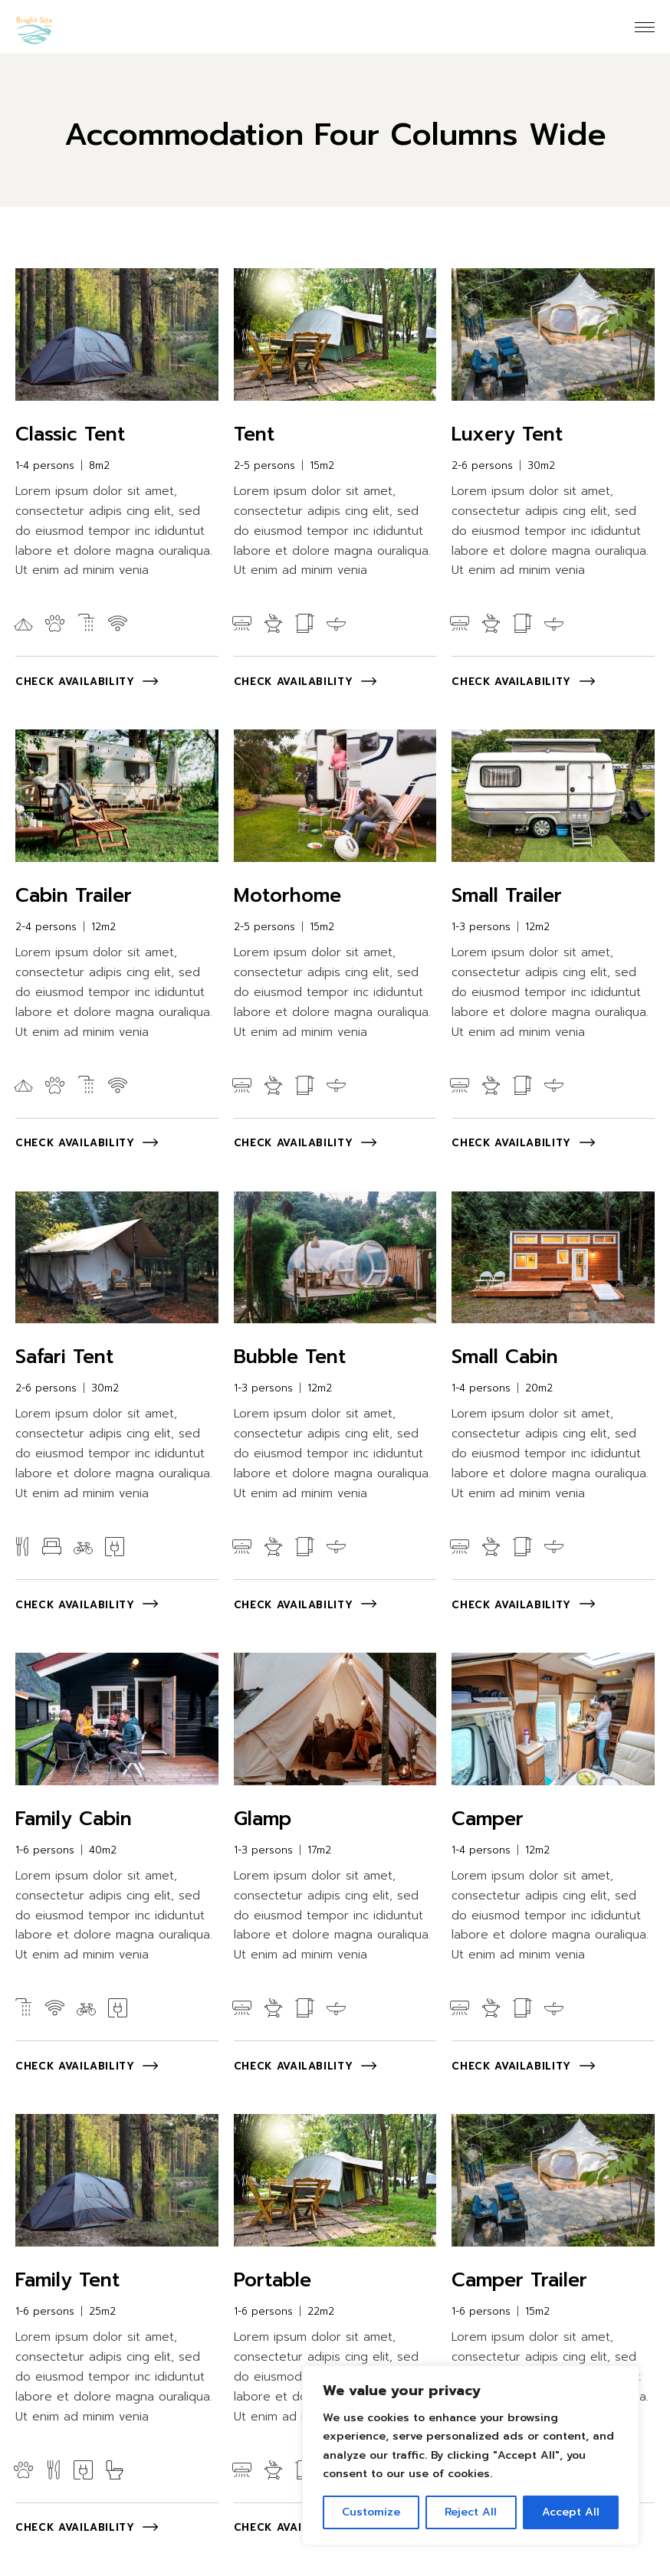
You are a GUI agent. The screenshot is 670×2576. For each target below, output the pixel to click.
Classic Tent (70, 434)
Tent (254, 434)
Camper (488, 1819)
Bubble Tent (290, 1357)
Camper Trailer (519, 2280)
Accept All (570, 2512)
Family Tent (67, 2280)
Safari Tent (64, 1357)
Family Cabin (73, 1819)
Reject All (471, 2512)
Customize (371, 2512)
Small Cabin (505, 1357)
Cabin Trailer (73, 895)
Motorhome (287, 895)
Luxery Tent (507, 434)
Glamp (262, 1819)
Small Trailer (507, 895)
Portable (272, 2280)
